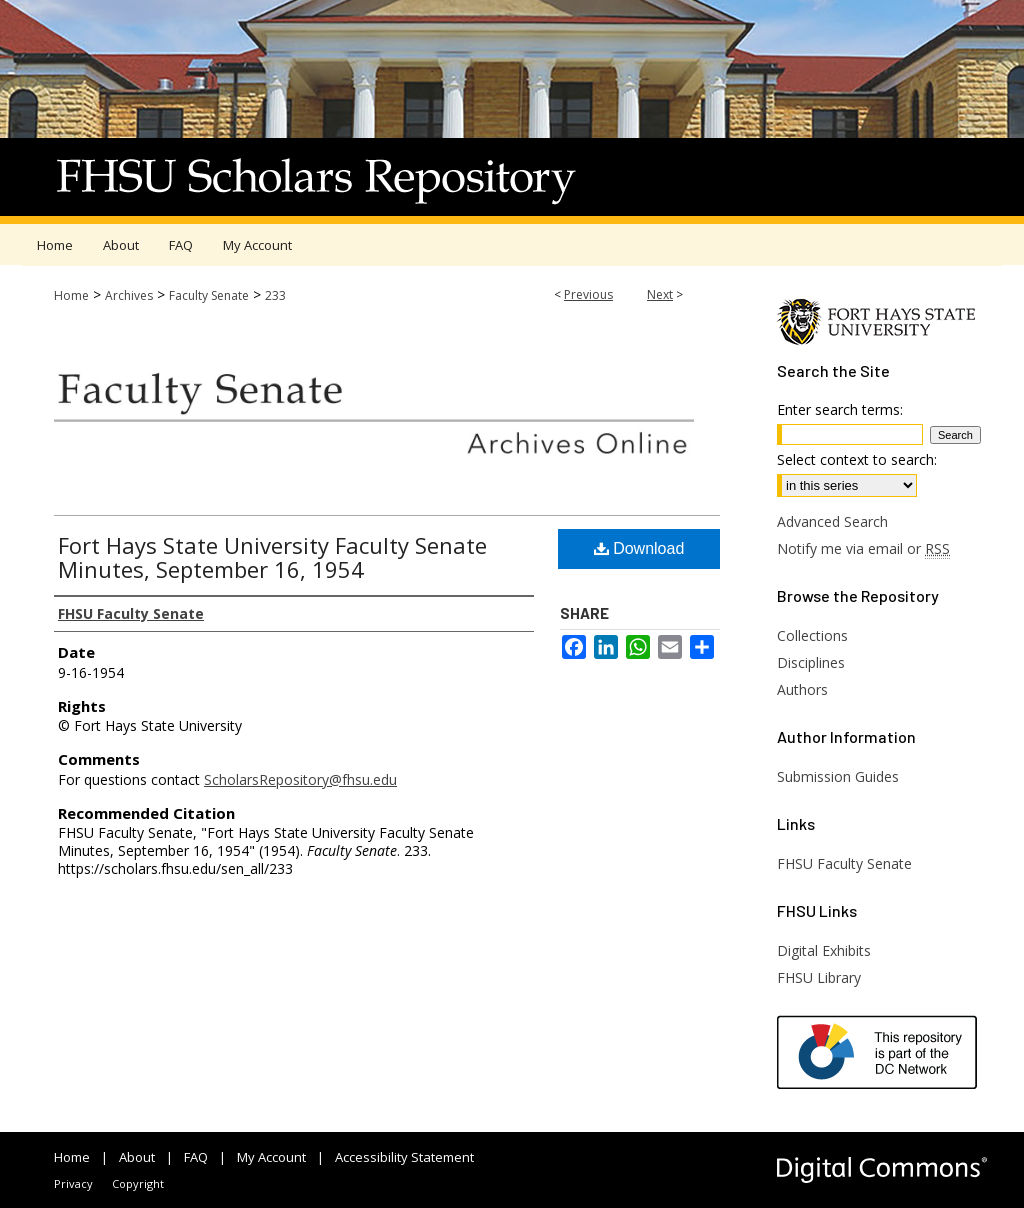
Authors (802, 689)
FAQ (196, 1157)
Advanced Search (832, 521)
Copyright (138, 1183)
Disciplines (811, 662)
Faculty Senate (209, 295)
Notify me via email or (863, 548)
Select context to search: (857, 459)
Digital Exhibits (824, 950)
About (137, 1157)
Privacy (73, 1183)
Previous (588, 294)
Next (660, 294)
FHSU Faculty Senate (844, 863)
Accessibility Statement (404, 1157)
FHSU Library (819, 977)
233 (275, 295)
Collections (812, 635)
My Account (271, 1157)
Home (71, 295)
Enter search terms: (840, 409)
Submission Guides (838, 776)
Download (639, 548)
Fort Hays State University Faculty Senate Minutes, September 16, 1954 (272, 557)
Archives (129, 295)
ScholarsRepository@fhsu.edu (300, 779)
